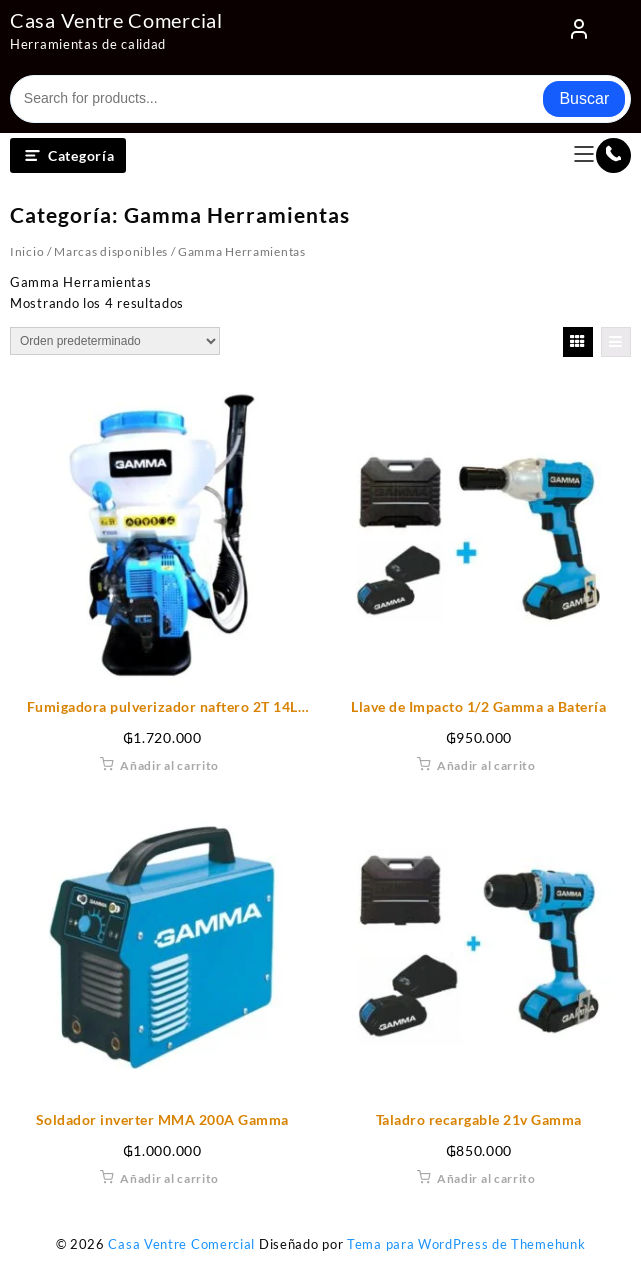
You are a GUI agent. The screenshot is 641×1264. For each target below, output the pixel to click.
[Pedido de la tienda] (115, 341)
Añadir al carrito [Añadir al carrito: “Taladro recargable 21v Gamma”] (486, 1178)
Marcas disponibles (111, 251)
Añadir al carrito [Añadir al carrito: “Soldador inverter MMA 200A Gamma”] (169, 1178)
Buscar (584, 98)
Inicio (27, 251)
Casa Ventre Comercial (116, 20)
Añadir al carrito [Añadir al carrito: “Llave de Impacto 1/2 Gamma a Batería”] (486, 765)
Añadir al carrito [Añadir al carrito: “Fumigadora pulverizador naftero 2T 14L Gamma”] (169, 765)
